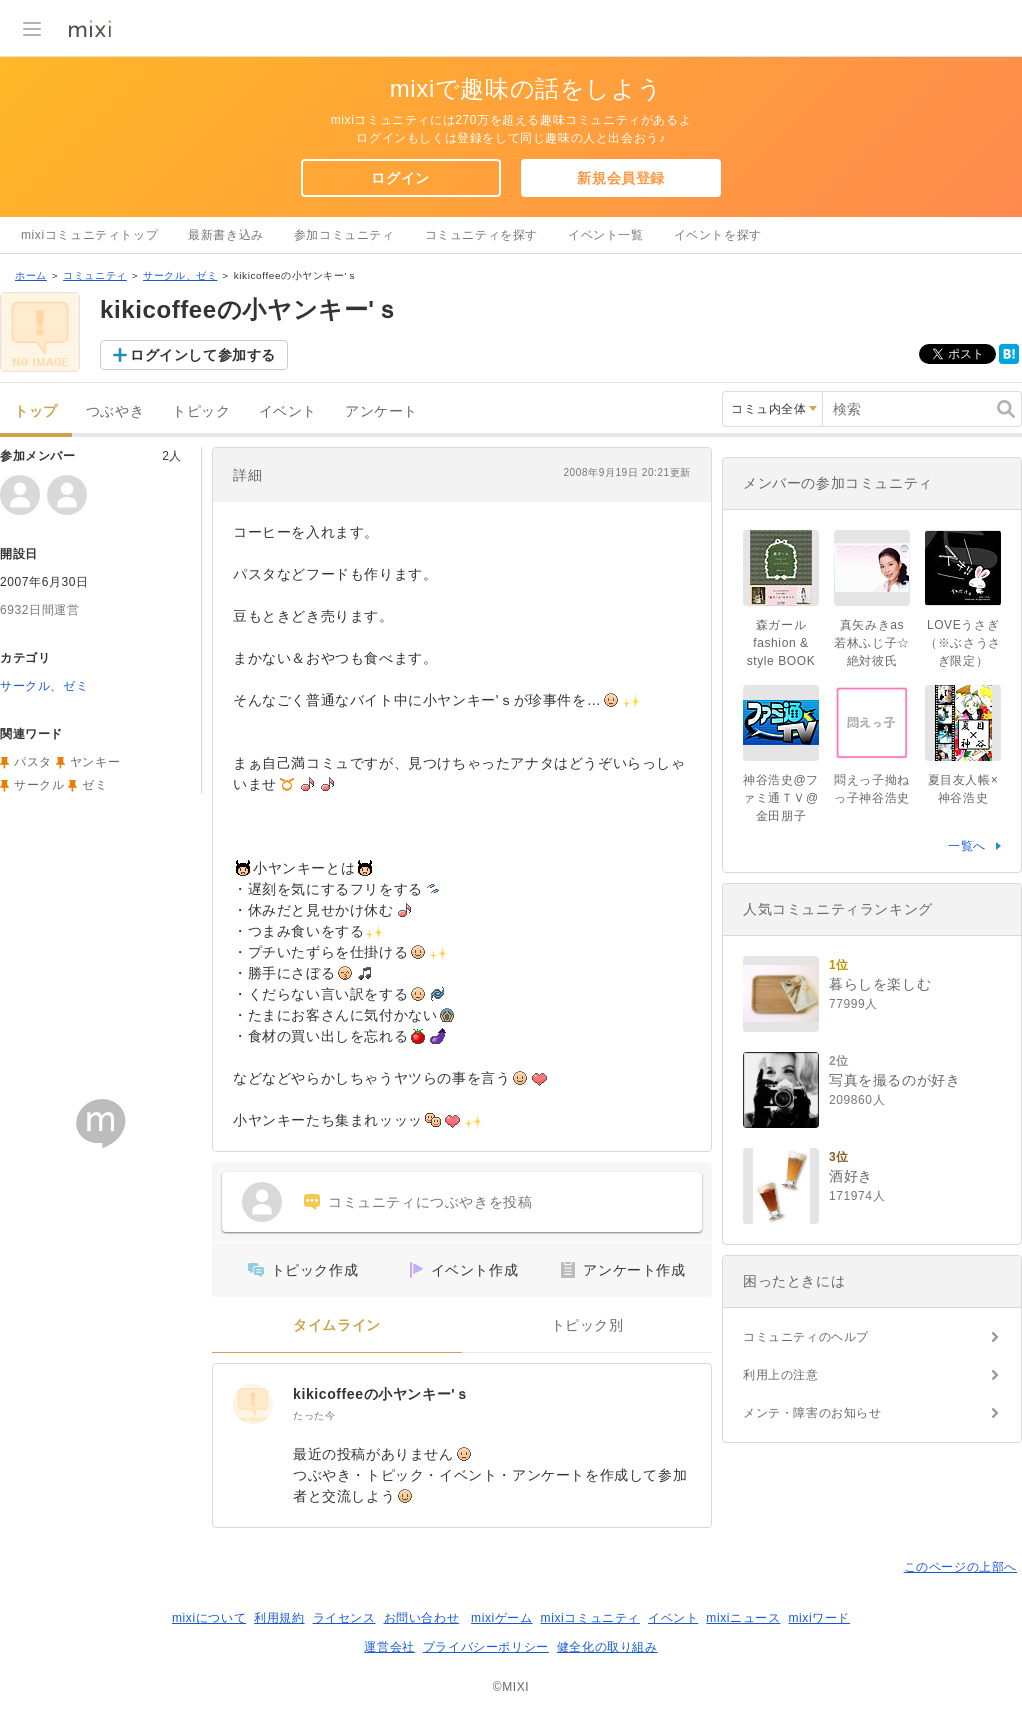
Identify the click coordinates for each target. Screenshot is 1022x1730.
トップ (36, 411)
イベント (288, 411)
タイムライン (337, 1325)
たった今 (314, 1415)
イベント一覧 (606, 235)
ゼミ (94, 785)
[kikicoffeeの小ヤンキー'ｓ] (253, 1404)
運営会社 (389, 1647)
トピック (201, 411)
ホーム (31, 275)
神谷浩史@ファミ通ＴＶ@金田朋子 (781, 798)
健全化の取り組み (607, 1647)
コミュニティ (95, 275)
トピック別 (587, 1325)
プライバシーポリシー (486, 1647)
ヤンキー (95, 762)
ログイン (400, 178)
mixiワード (819, 1618)
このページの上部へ (960, 1567)
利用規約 (279, 1618)
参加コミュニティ (344, 235)
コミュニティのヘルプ (806, 1337)
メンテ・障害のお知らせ (812, 1413)
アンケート (381, 411)
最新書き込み (226, 235)
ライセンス (344, 1618)
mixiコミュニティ (590, 1618)
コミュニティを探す (481, 235)
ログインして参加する (203, 355)
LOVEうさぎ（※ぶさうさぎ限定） (963, 643)
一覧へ (967, 846)
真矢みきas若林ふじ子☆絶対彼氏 (872, 643)
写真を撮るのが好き (894, 1080)
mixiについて (209, 1618)
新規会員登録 (621, 178)
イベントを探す (718, 235)
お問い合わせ (422, 1618)
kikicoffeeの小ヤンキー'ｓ (381, 1394)
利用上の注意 (781, 1375)
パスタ (33, 762)
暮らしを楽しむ (880, 984)
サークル (39, 785)
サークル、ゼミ (180, 275)
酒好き (851, 1176)
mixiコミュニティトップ (89, 235)
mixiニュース (743, 1618)
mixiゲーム (502, 1618)
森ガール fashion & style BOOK (783, 643)
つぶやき (115, 411)
